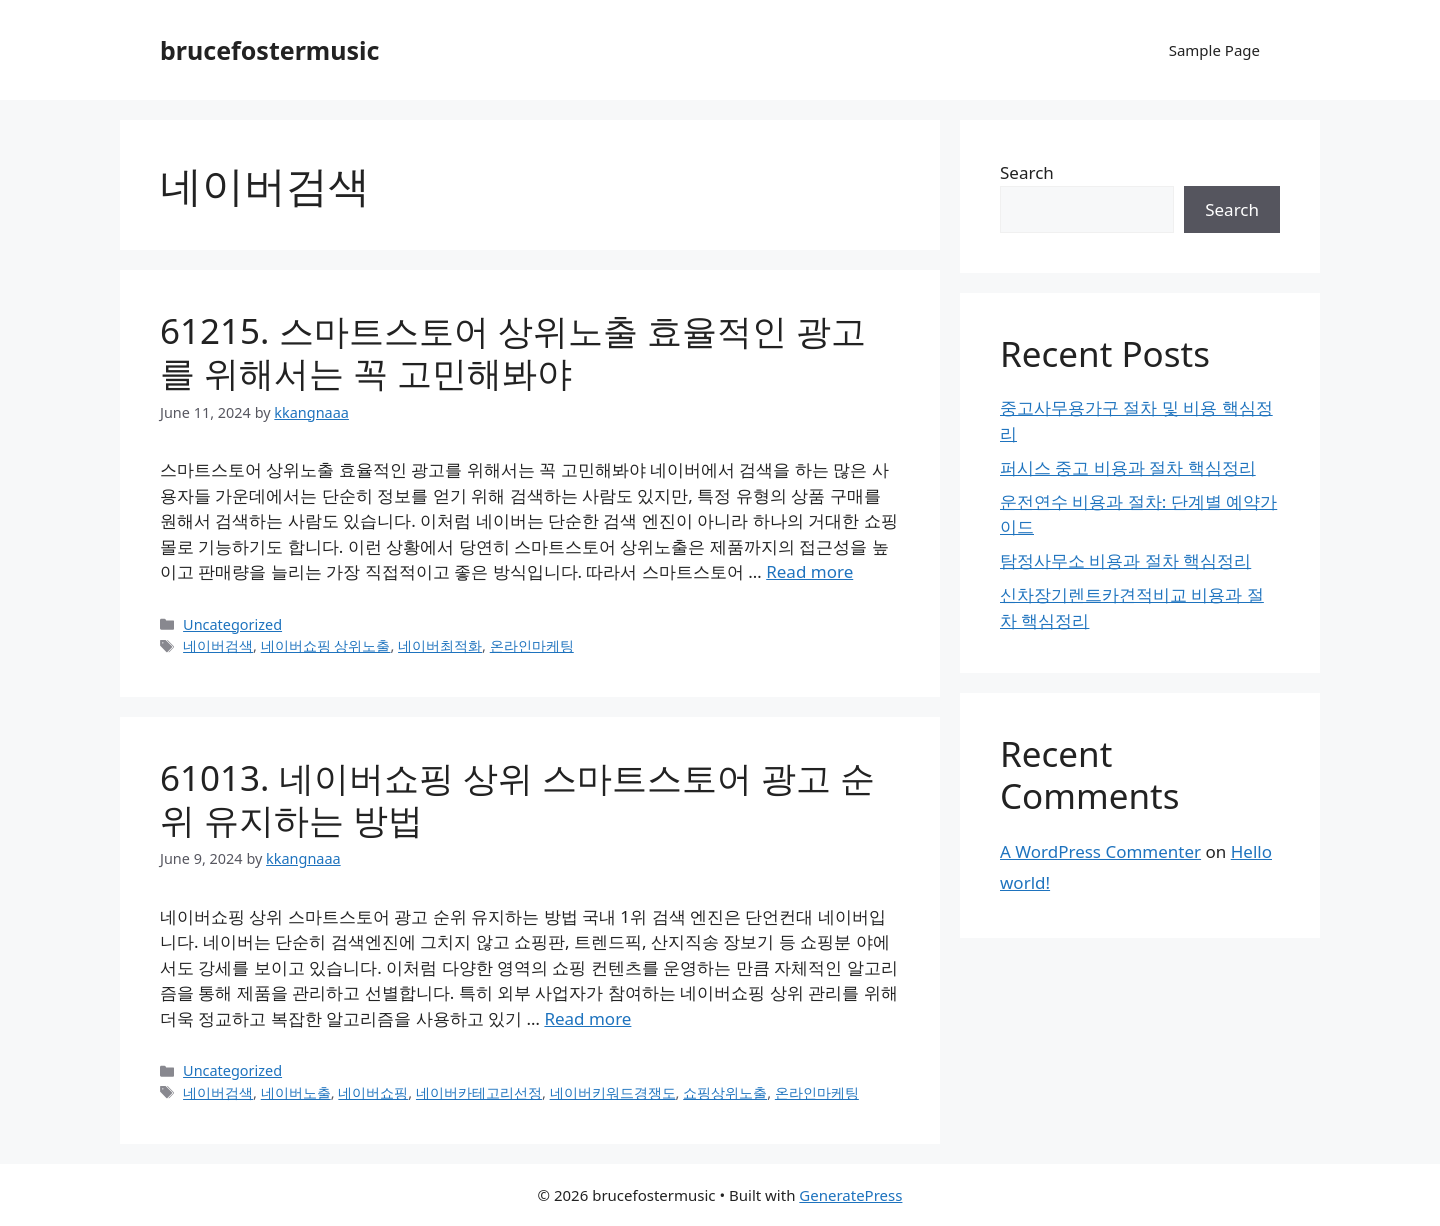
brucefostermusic (269, 50)
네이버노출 (296, 1092)
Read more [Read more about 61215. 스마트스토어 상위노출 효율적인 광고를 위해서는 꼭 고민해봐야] (809, 571)
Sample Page (1214, 50)
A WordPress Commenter (1100, 851)
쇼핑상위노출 (725, 1092)
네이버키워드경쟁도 (613, 1092)
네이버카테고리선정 (479, 1092)
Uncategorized (232, 624)
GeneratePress (850, 1195)
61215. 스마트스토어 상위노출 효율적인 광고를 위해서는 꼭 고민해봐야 (513, 351)
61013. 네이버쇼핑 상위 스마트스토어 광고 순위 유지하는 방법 (517, 798)
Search (1027, 172)
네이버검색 (218, 645)
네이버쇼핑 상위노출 (326, 645)
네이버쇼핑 (373, 1092)
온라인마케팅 (532, 645)
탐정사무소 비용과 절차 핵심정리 (1125, 560)
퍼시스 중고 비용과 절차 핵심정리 (1128, 467)
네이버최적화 (440, 645)
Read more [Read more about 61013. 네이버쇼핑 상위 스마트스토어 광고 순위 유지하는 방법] (587, 1018)
